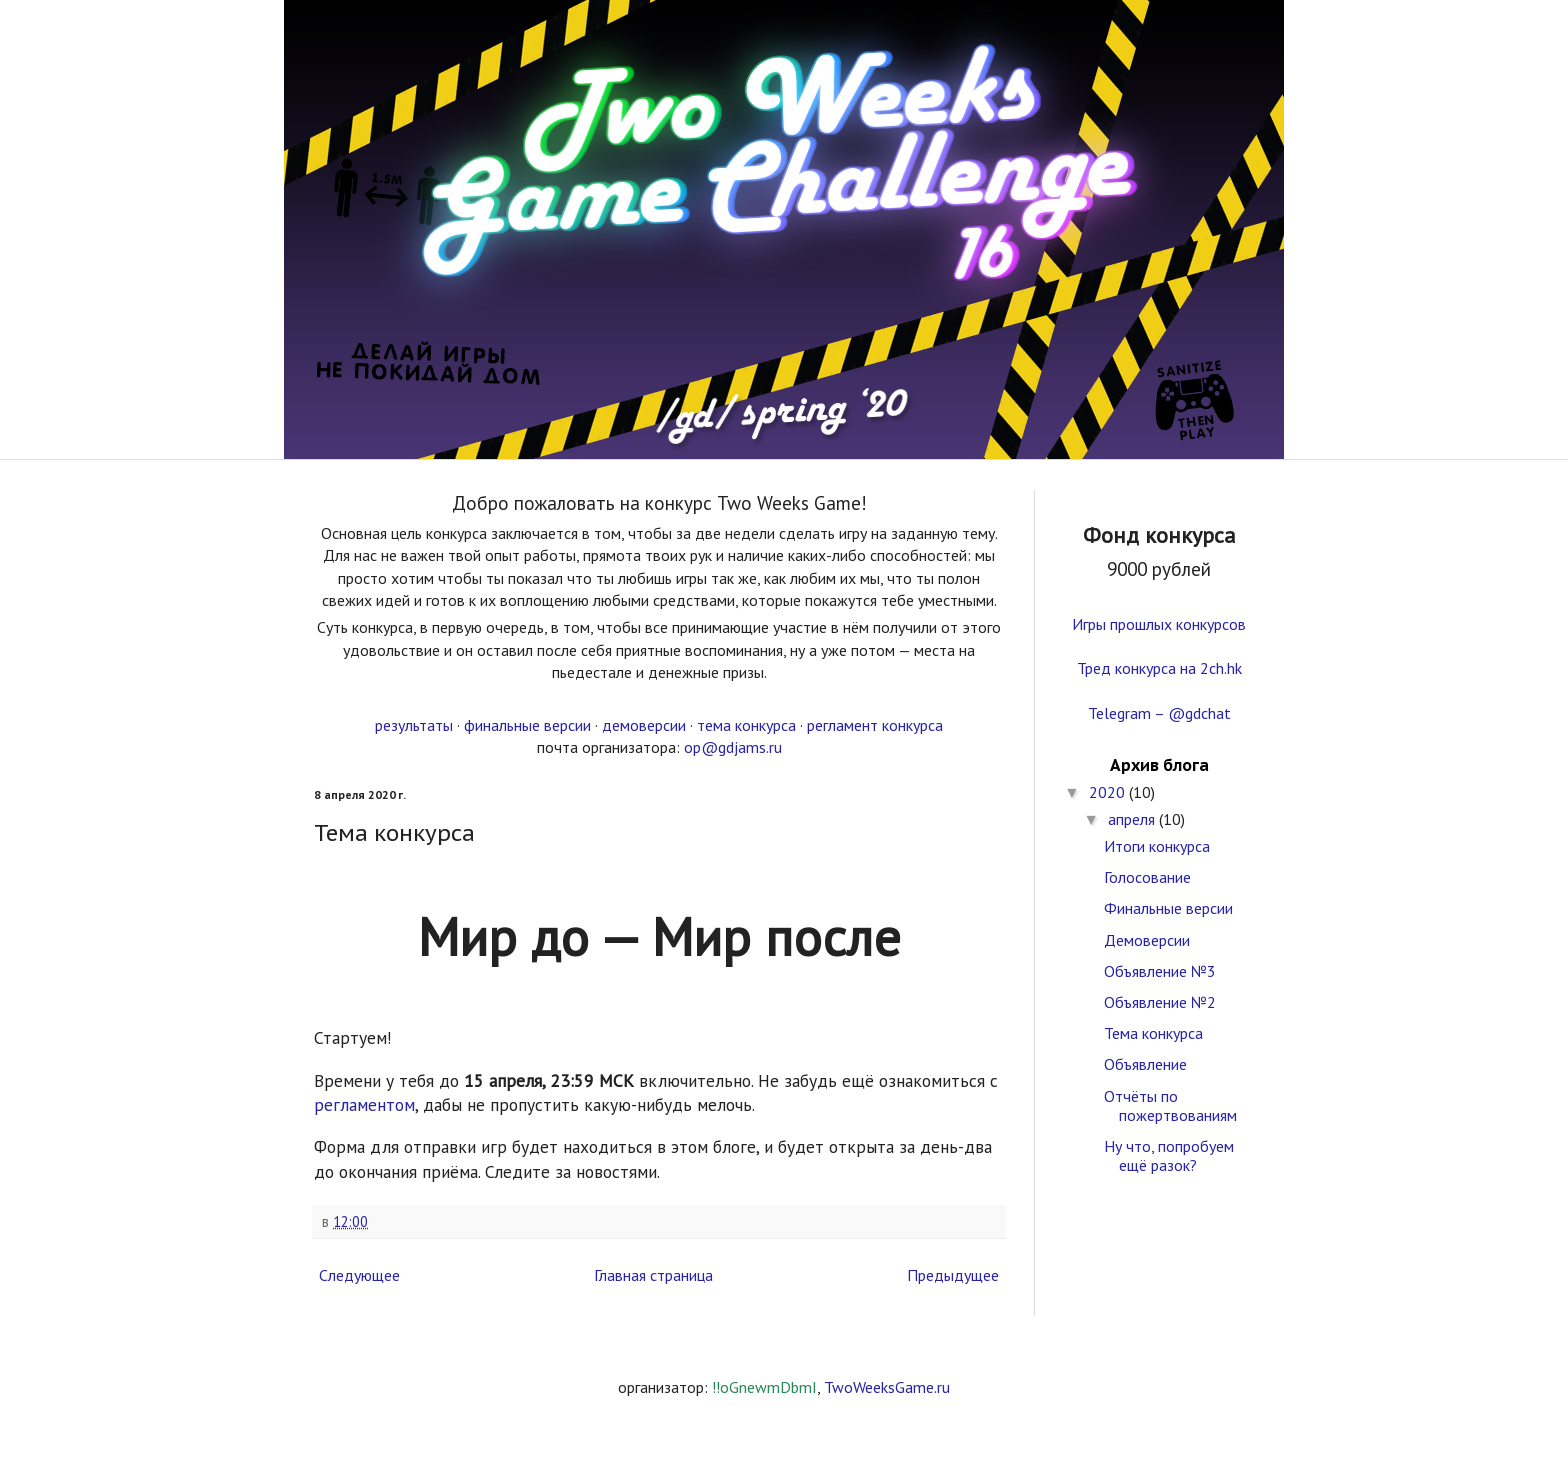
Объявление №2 (1160, 1002)
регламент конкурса (875, 725)
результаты (414, 725)
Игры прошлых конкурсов (1159, 624)
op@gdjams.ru (733, 747)
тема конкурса (746, 725)
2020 (1109, 792)
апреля (1133, 819)
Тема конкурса (1153, 1033)
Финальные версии (1168, 908)
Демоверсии (1147, 940)
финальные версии (527, 725)
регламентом (364, 1104)
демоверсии (644, 725)
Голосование (1147, 877)
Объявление (1145, 1064)
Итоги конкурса (1157, 846)
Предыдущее (953, 1275)
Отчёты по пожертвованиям (1170, 1105)
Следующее (359, 1275)
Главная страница (653, 1275)
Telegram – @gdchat (1159, 713)
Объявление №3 (1160, 971)
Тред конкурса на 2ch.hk (1159, 668)
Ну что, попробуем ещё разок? (1169, 1155)
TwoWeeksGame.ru (887, 1387)
